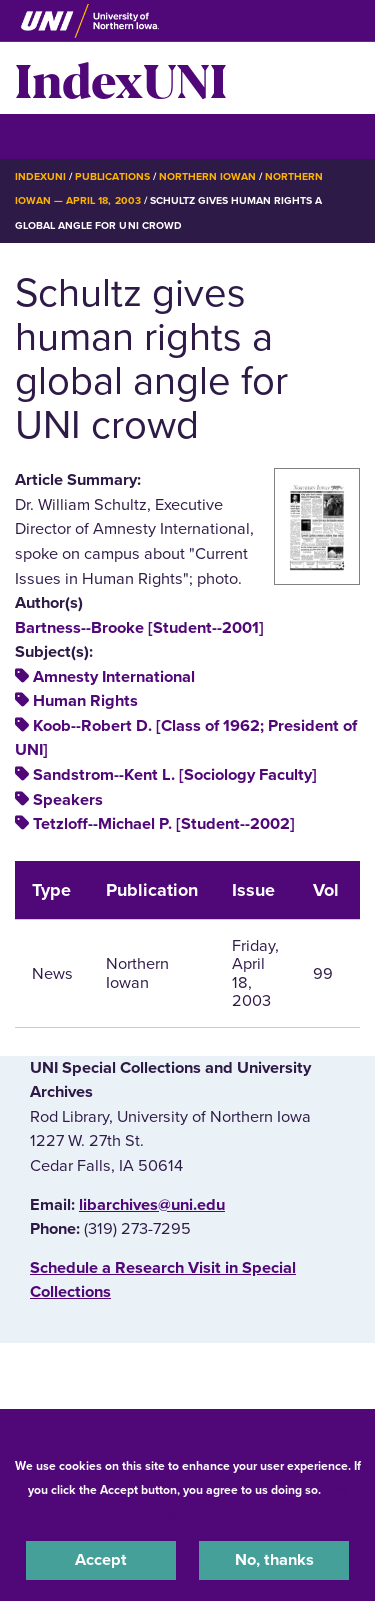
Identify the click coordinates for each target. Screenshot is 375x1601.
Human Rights (85, 701)
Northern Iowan (207, 176)
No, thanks (274, 1560)
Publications (112, 176)
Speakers (68, 800)
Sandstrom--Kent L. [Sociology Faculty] (175, 775)
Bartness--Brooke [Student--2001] (139, 628)
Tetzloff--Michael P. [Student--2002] (164, 824)
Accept (101, 1560)
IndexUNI (121, 78)
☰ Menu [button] (50, 135)
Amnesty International (114, 677)
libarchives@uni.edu (152, 1205)
